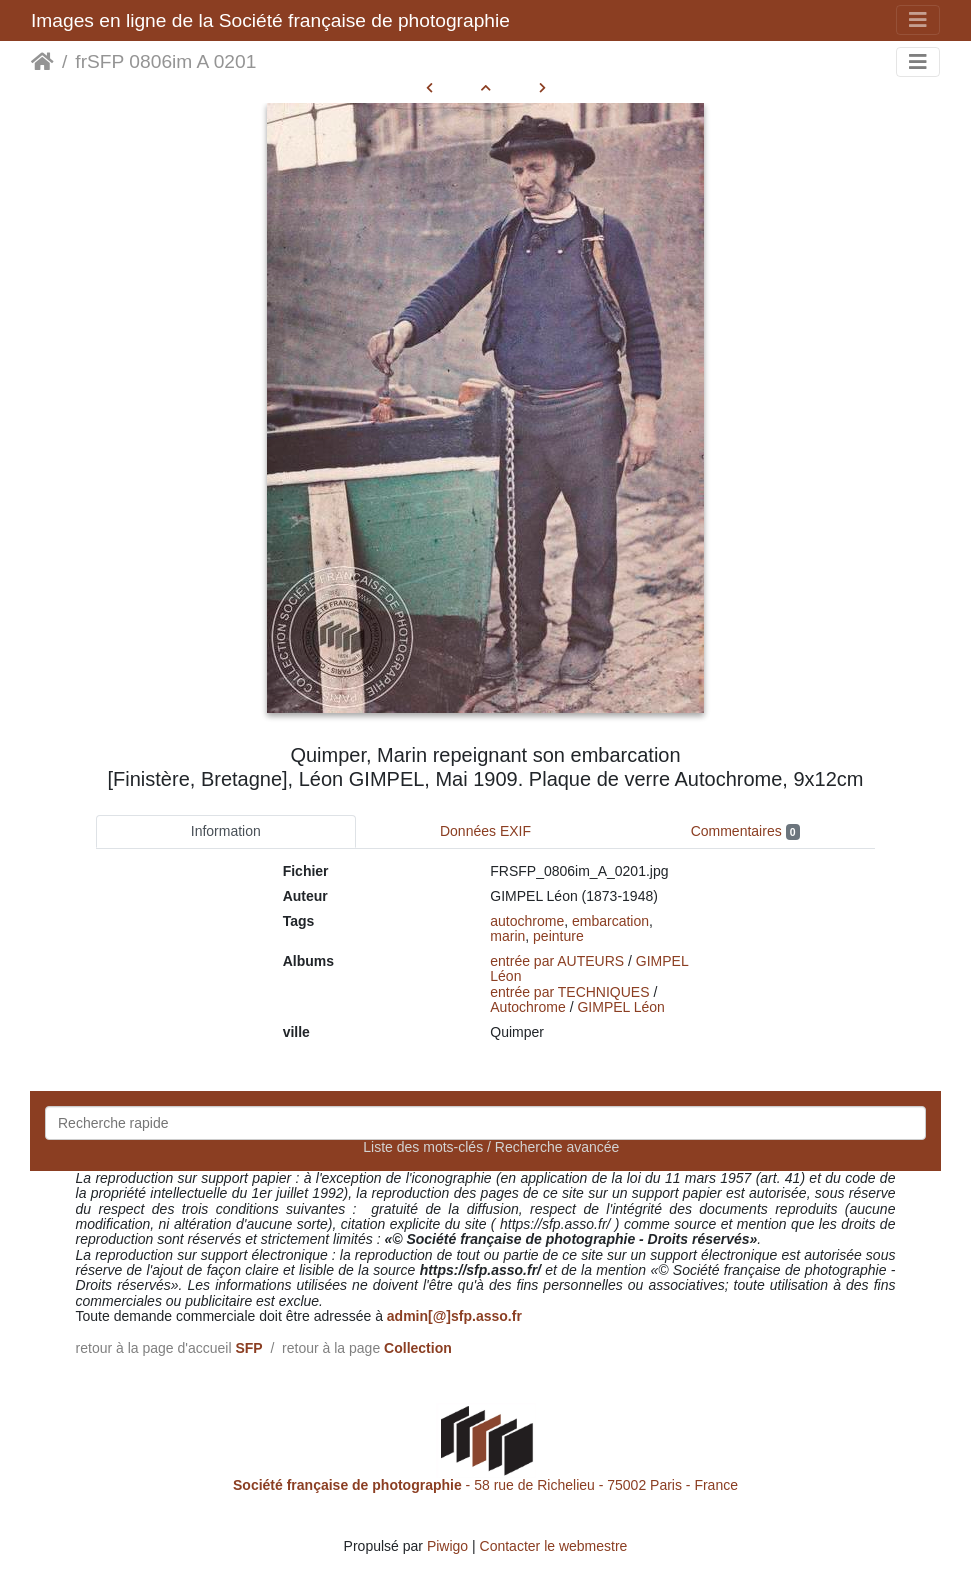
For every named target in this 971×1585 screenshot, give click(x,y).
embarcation (610, 921)
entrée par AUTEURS (557, 961)
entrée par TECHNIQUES (569, 992)
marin (507, 936)
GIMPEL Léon (620, 1007)
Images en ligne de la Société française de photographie (270, 20)
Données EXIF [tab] (485, 831)
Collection (418, 1348)
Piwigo (447, 1546)
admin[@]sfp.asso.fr (454, 1316)
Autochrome (527, 1007)
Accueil (42, 62)
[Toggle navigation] (918, 20)
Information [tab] (226, 831)
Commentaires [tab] (745, 831)
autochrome (527, 921)
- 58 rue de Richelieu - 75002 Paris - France (485, 1485)
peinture (558, 936)
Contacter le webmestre (554, 1546)
